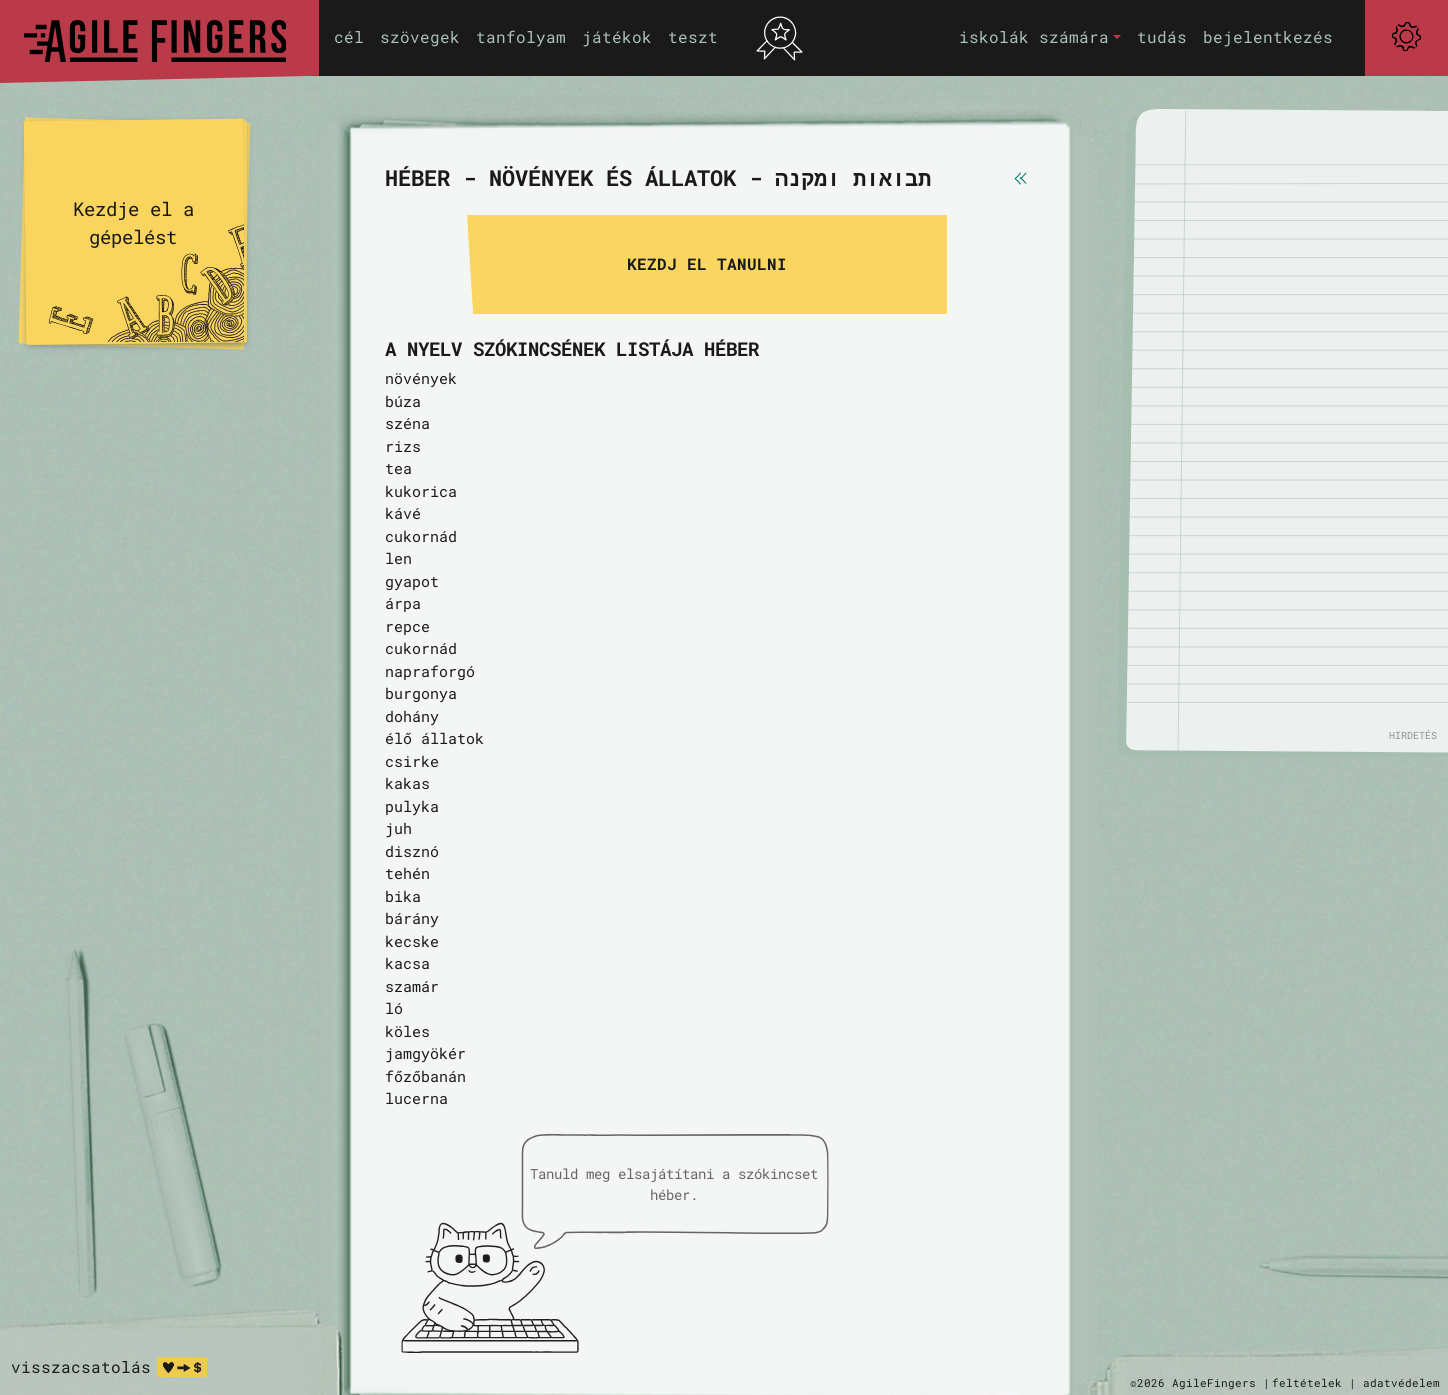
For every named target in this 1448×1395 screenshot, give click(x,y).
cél (349, 36)
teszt (693, 36)
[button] (1040, 37)
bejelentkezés (1268, 36)
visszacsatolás (81, 1366)
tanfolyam (521, 36)
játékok (617, 36)
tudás (1162, 36)
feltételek (1307, 1382)
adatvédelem (1401, 1382)
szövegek (420, 36)
